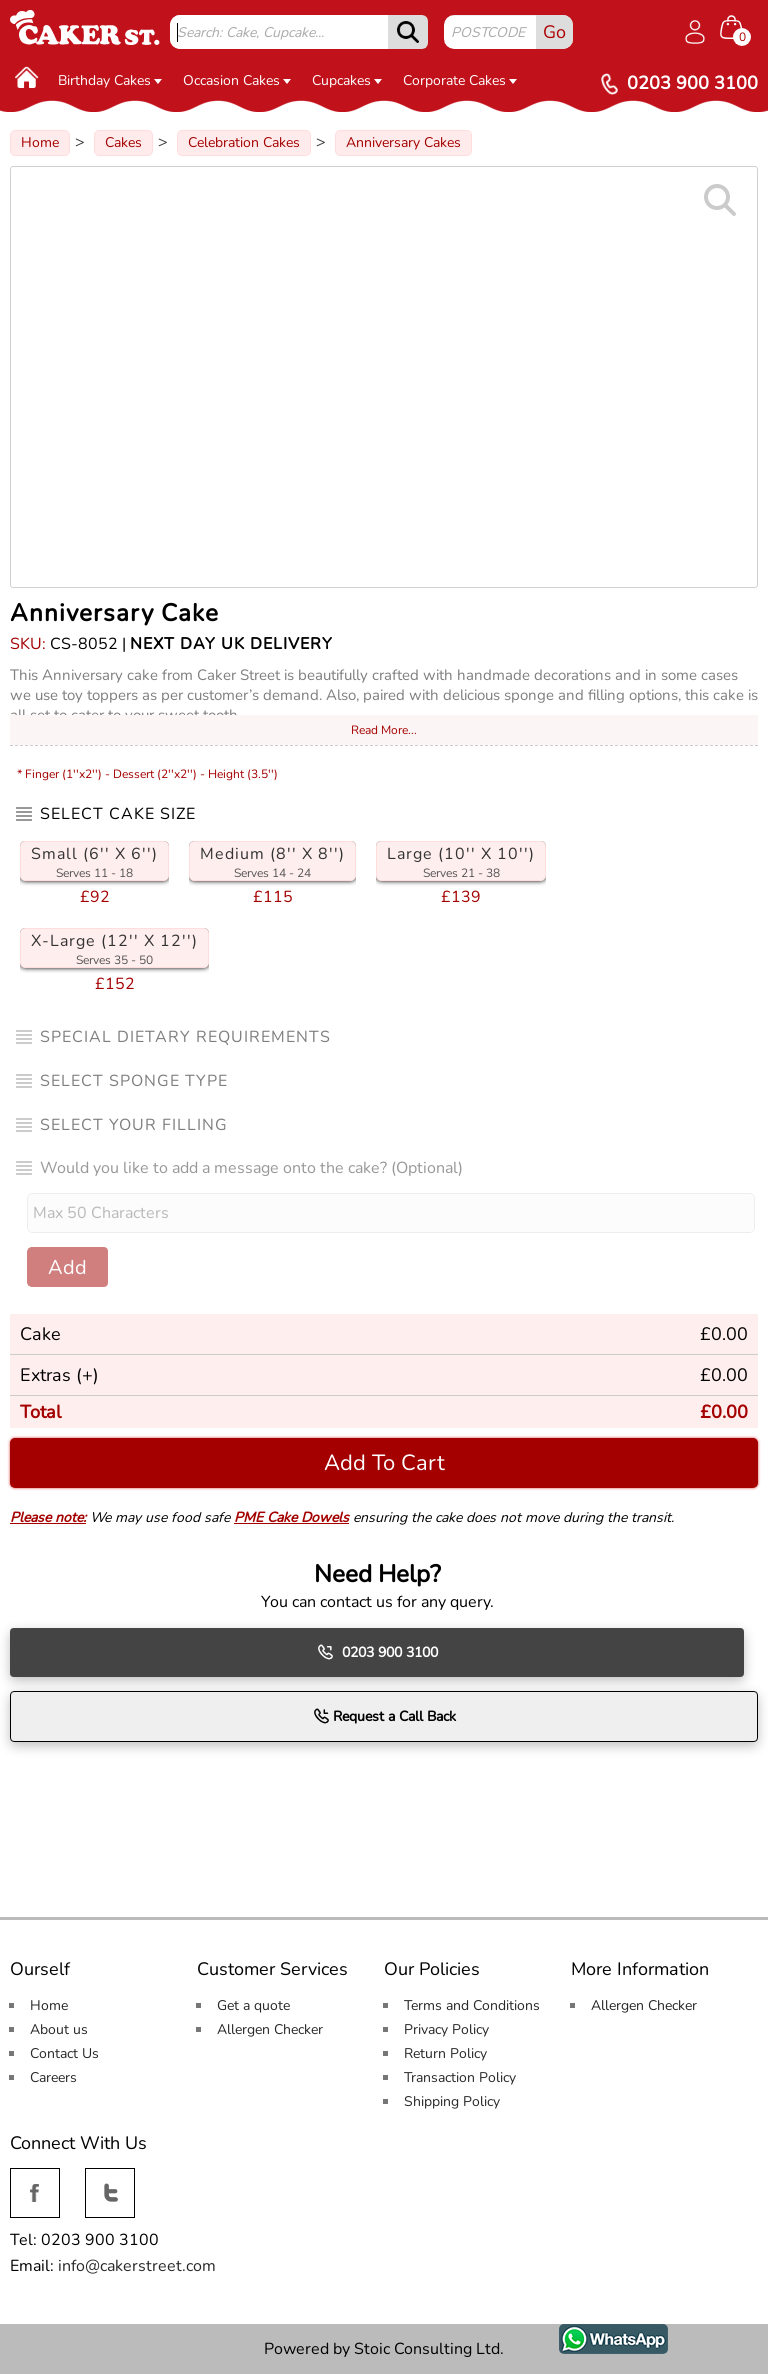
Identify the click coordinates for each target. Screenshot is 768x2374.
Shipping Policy (452, 2101)
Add (67, 1267)
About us (59, 2029)
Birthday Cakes (110, 80)
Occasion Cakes (237, 80)
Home (40, 142)
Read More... (384, 730)
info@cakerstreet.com (137, 2266)
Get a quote (253, 2005)
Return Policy (445, 2053)
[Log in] (695, 32)
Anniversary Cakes (403, 142)
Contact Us (64, 2053)
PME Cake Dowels (291, 1517)
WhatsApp (598, 2335)
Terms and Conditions (472, 2005)
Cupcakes (347, 80)
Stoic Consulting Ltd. (429, 2349)
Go (554, 32)
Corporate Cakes (460, 80)
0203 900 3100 (377, 1652)
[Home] (27, 77)
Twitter (108, 2179)
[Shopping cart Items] (739, 30)
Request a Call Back (384, 1716)
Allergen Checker (270, 2029)
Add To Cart (384, 1462)
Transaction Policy (460, 2077)
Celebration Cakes (244, 142)
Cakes (123, 142)
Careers (53, 2077)
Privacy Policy (446, 2029)
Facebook (35, 2179)
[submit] (408, 32)
